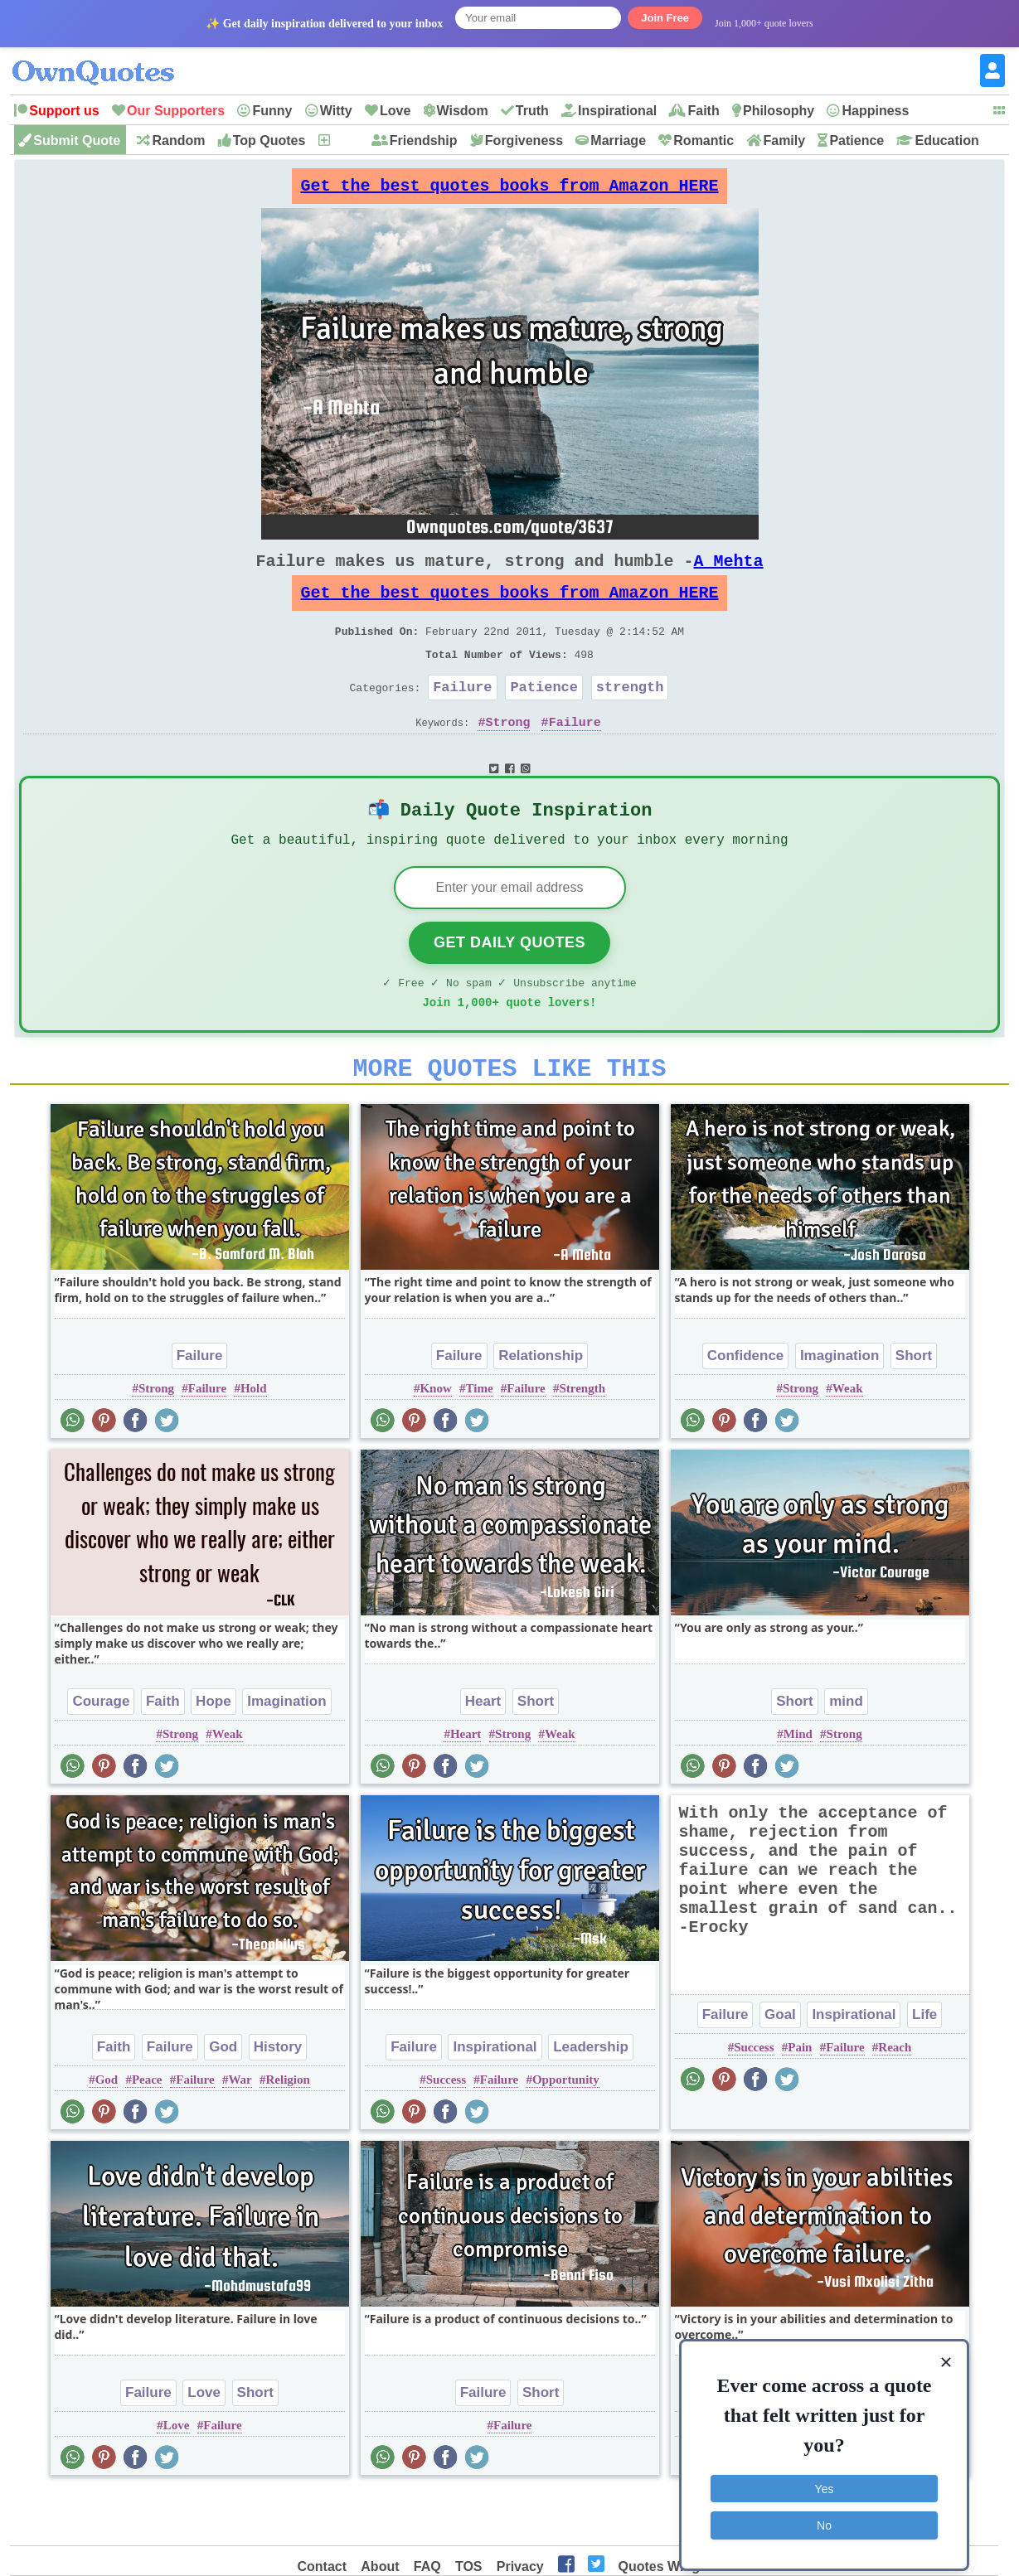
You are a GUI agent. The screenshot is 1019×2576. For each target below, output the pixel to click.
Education (946, 140)
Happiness (875, 111)
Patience (856, 140)
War (239, 2131)
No (824, 2513)
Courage (100, 1752)
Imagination (839, 1407)
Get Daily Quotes (509, 984)
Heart (483, 1752)
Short (913, 1407)
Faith (703, 111)
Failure (462, 716)
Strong (507, 755)
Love (395, 111)
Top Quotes (269, 140)
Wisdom (462, 111)
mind (846, 1752)
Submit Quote (76, 140)
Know (435, 1439)
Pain (800, 2098)
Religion (288, 2131)
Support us (64, 111)
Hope (213, 1752)
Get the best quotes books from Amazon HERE (510, 190)
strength (630, 716)
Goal (780, 2066)
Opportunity (565, 2131)
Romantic (703, 140)
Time (479, 1439)
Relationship (540, 1407)
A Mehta (729, 574)
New (345, 140)
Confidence (745, 1407)
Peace (147, 2131)
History (278, 2098)
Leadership (590, 2098)
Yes (824, 2477)
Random (178, 140)
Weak (847, 1439)
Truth (532, 111)
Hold (253, 1439)
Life (924, 2066)
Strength (582, 1439)
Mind (798, 1785)
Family (784, 140)
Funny (272, 111)
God (223, 2098)
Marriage (618, 140)
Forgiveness (524, 140)
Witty (336, 111)
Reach (894, 2098)
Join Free (665, 18)
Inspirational (617, 111)
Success (446, 2131)
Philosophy (778, 111)
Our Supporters (176, 111)
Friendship (424, 140)
